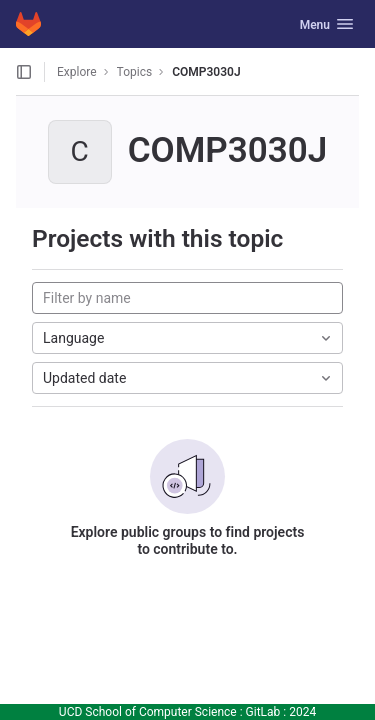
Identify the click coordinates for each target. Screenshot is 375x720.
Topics (135, 72)
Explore (77, 72)
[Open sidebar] (24, 72)
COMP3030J (206, 72)
